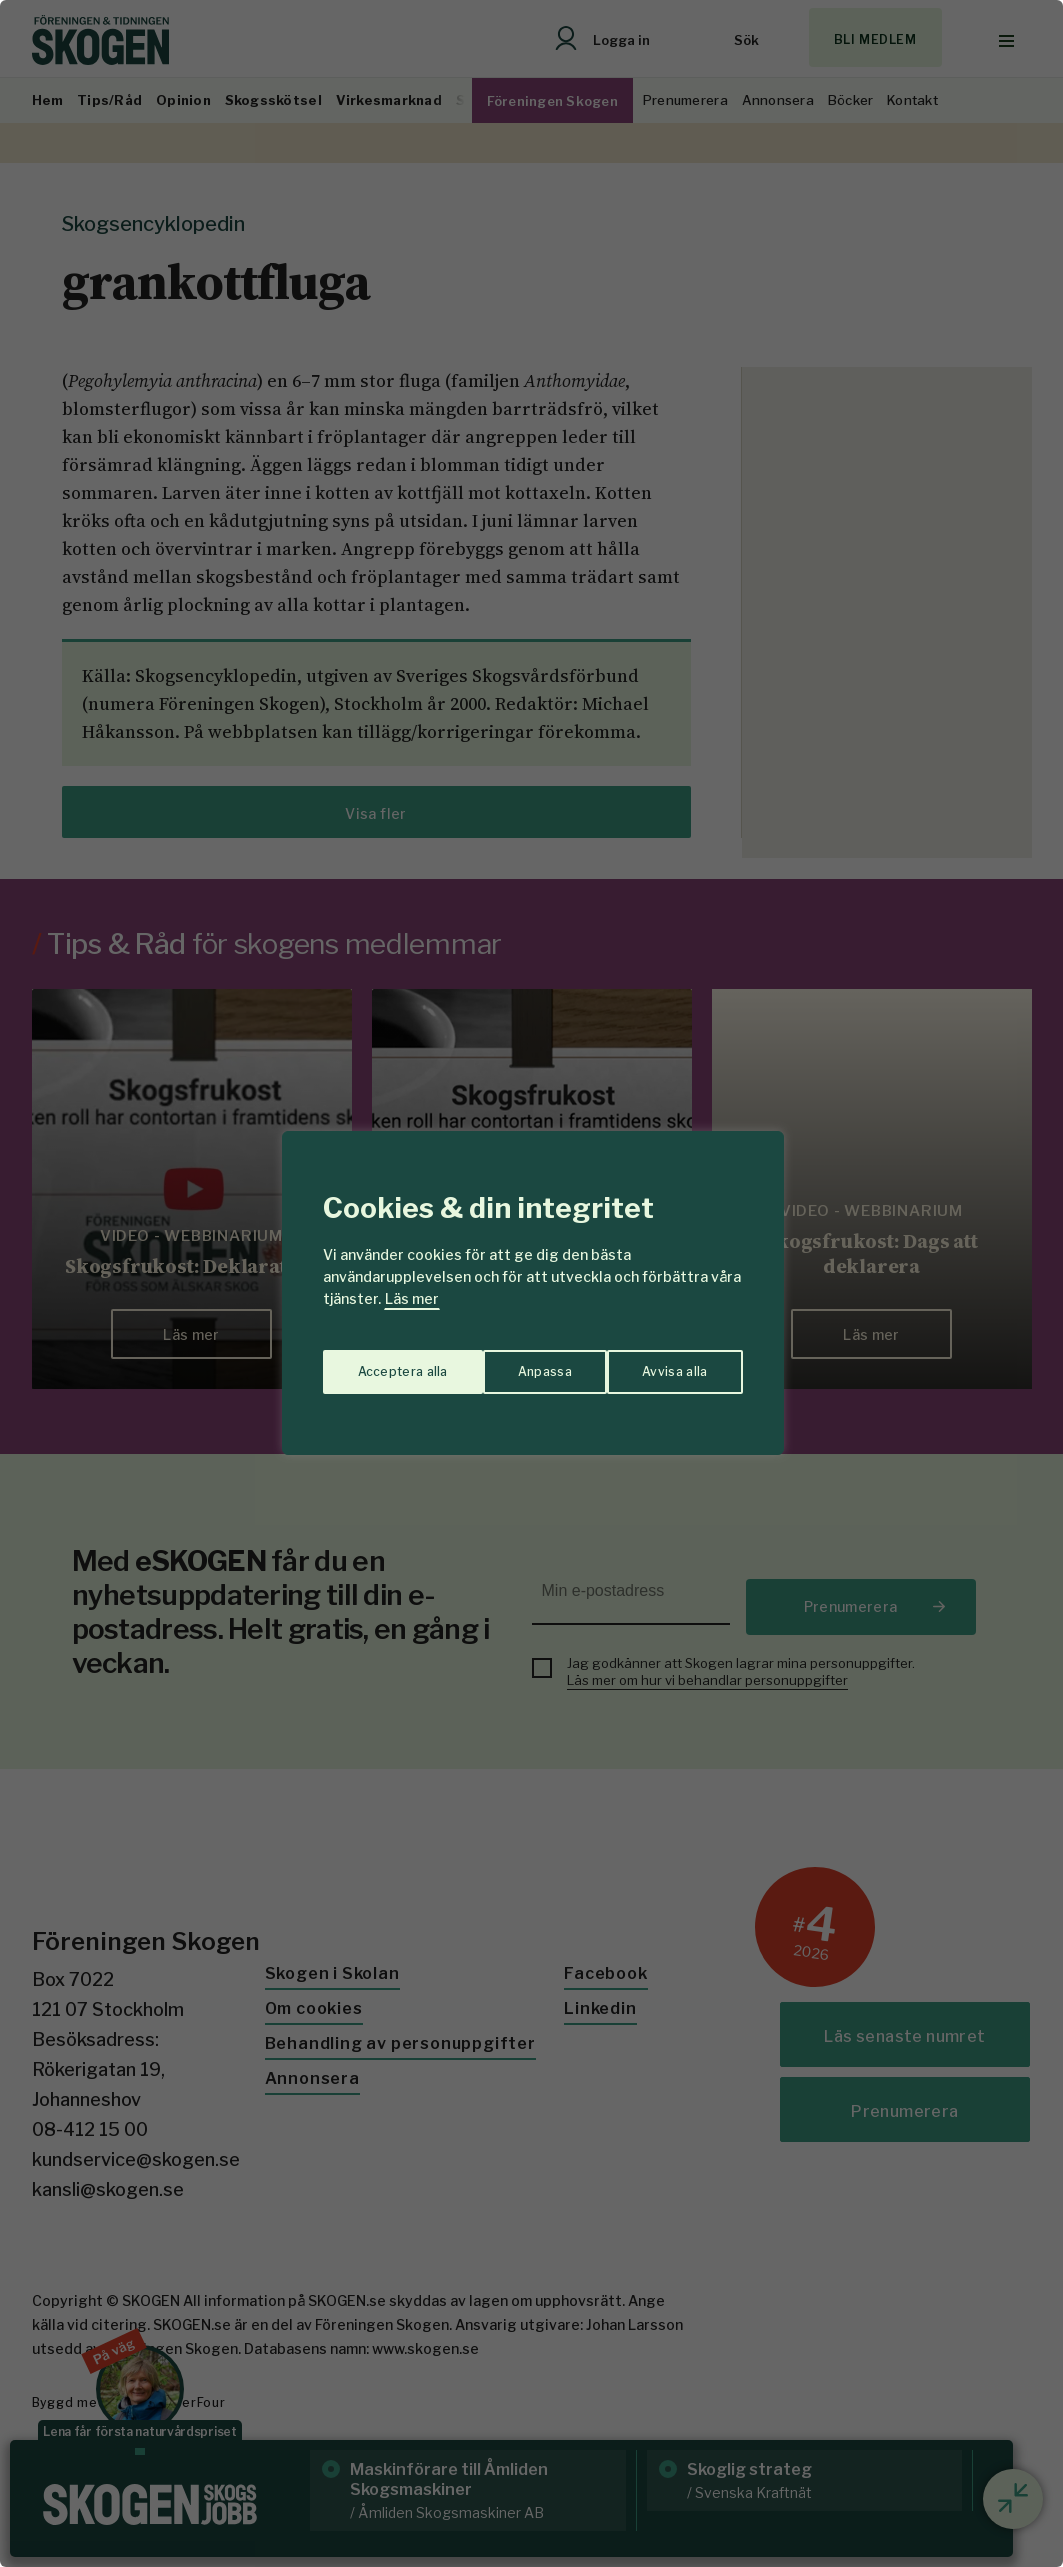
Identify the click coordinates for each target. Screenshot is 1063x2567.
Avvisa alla (511, 1361)
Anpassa (379, 1361)
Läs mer (412, 1298)
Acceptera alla (663, 1361)
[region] (531, 1283)
